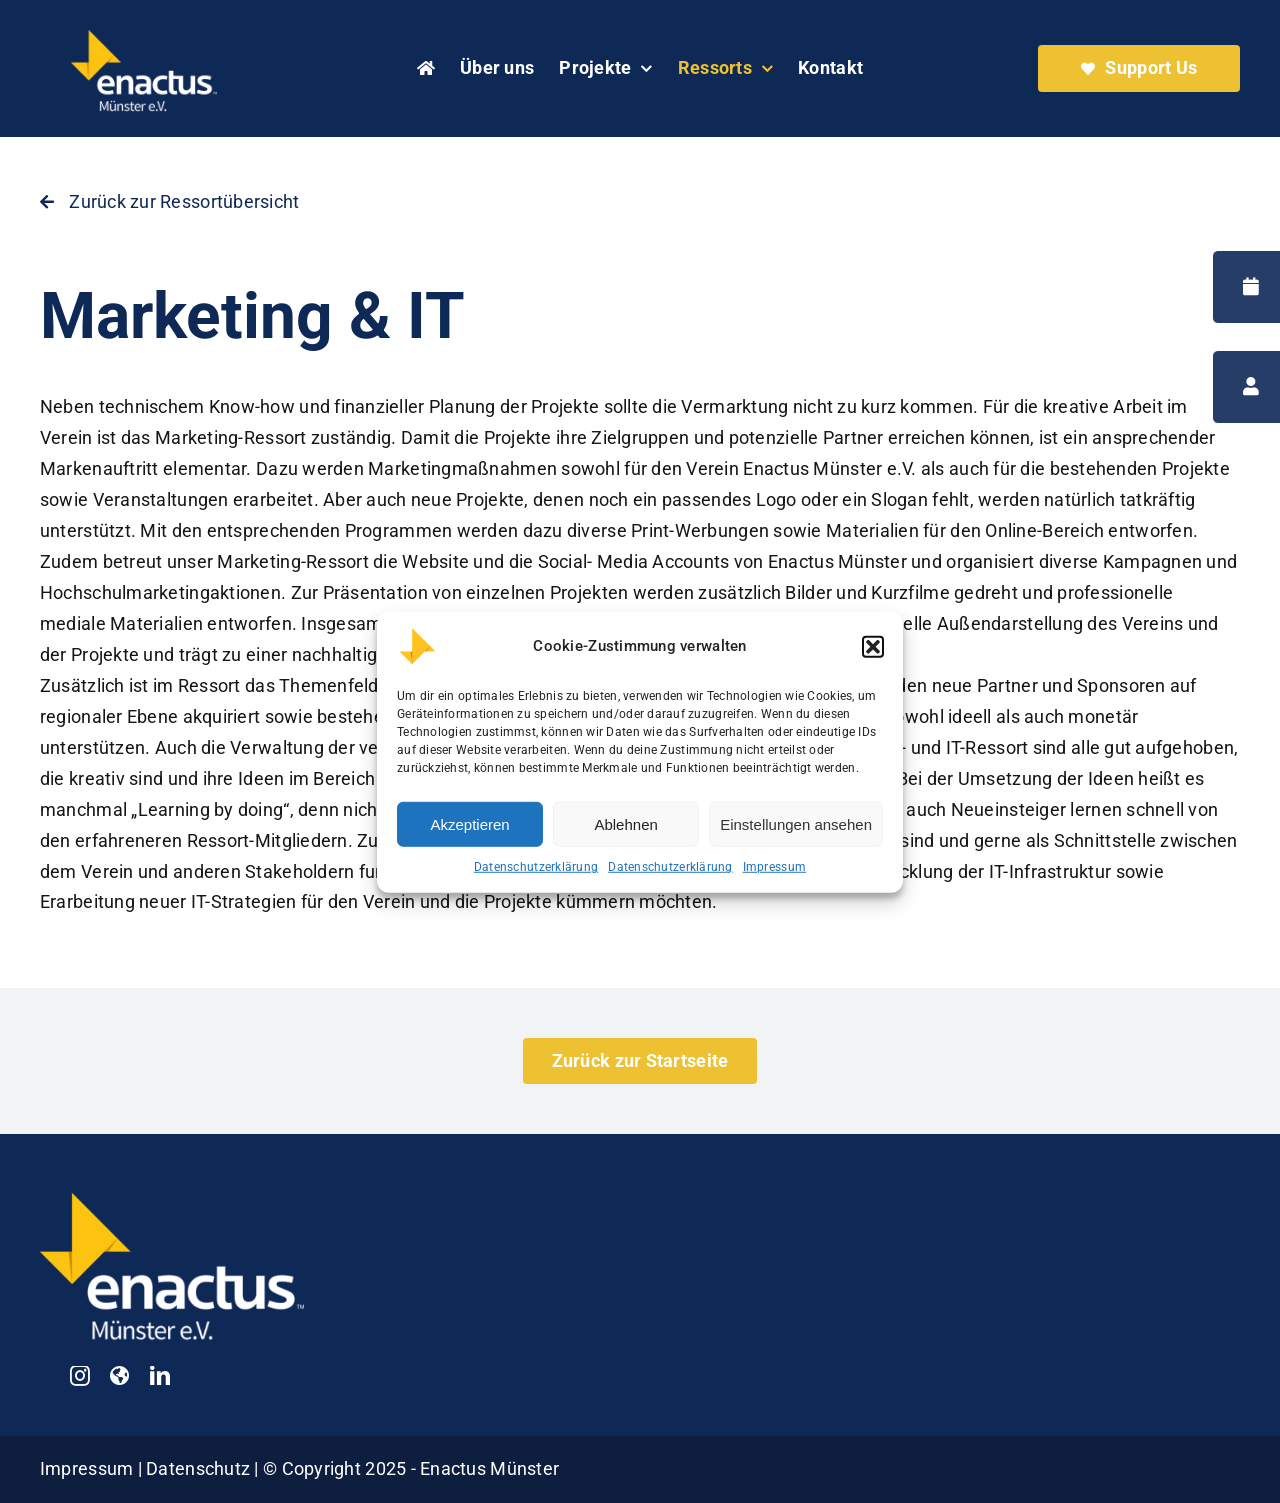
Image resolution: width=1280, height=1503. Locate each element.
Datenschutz (200, 1468)
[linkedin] (160, 1376)
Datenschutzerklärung (536, 881)
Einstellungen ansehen (796, 837)
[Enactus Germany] (119, 1376)
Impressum (774, 881)
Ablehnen (625, 837)
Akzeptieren (469, 837)
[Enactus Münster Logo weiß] (144, 33)
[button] (873, 661)
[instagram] (80, 1376)
